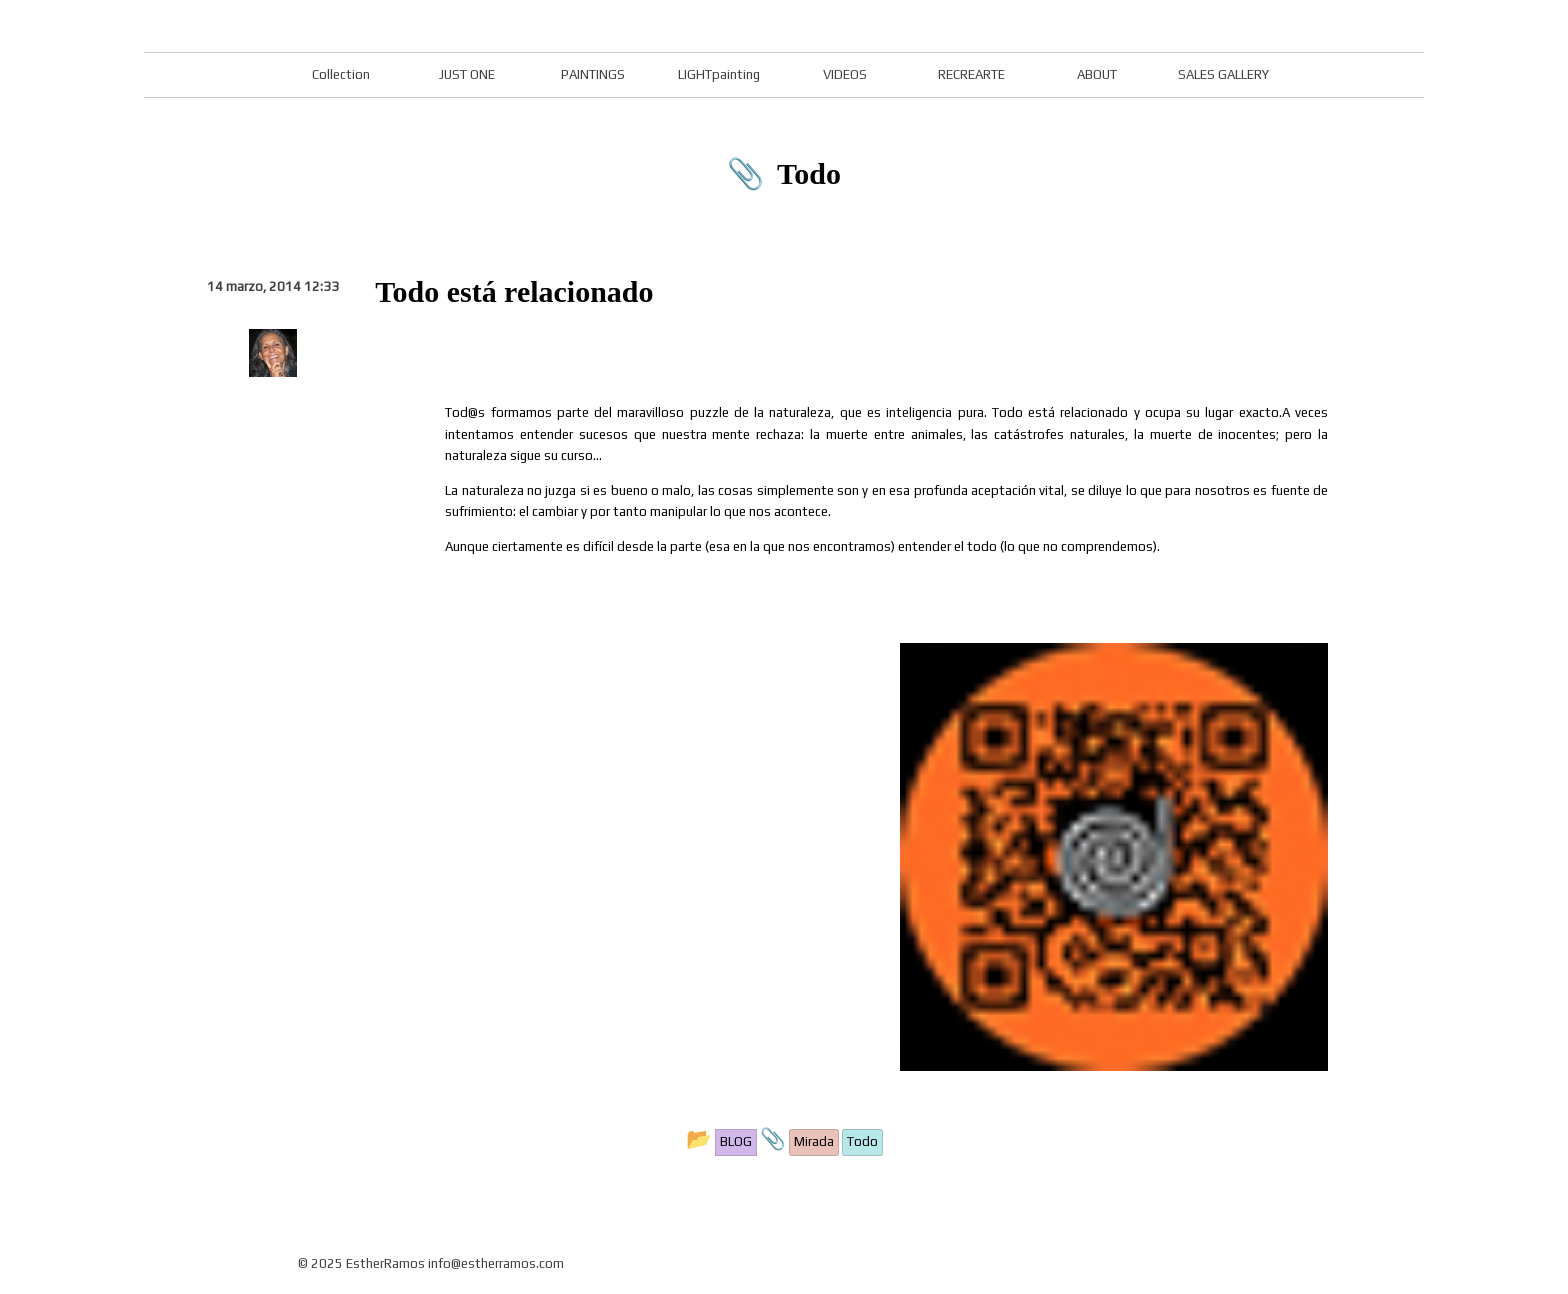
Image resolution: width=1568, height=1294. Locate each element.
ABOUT (1097, 74)
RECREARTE (971, 74)
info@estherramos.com (496, 1263)
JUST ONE (467, 74)
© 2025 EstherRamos (361, 1263)
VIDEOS (845, 74)
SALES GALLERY (1223, 74)
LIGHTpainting (719, 74)
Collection (341, 74)
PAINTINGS (593, 74)
